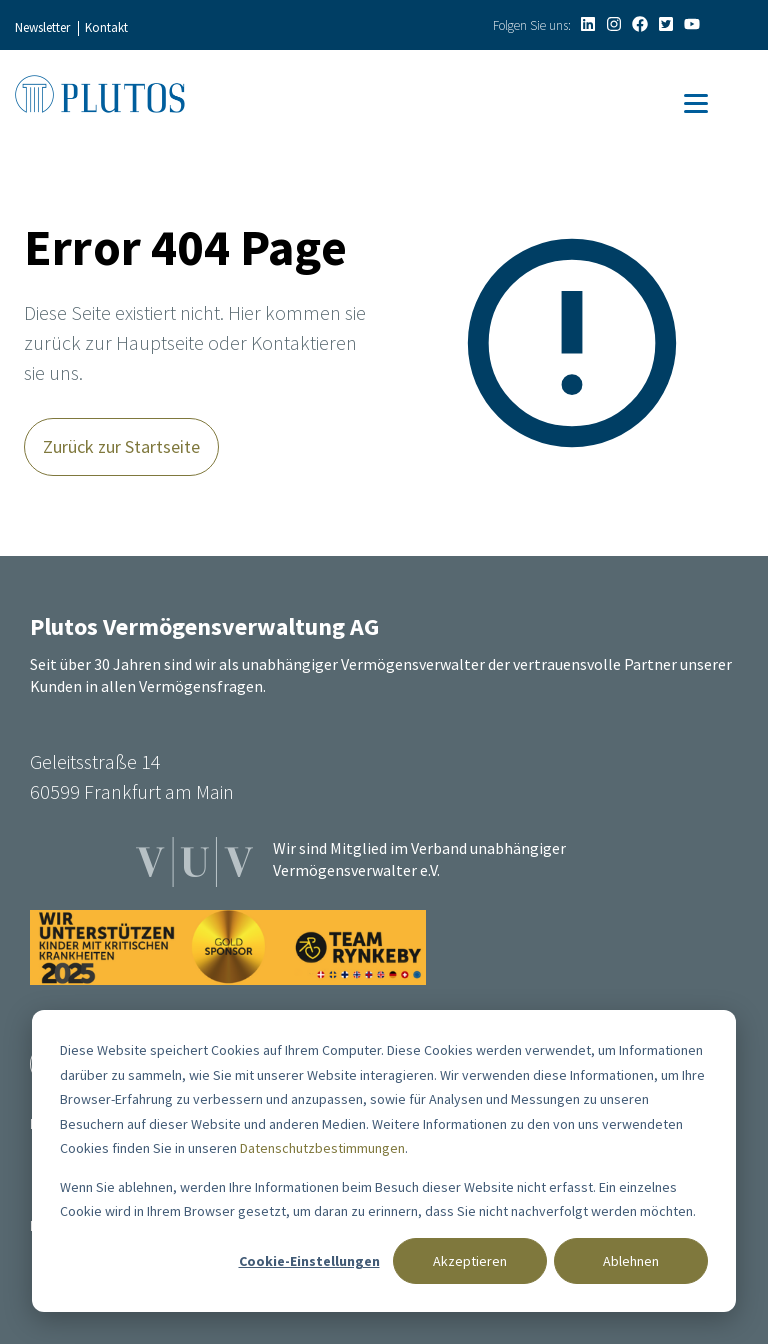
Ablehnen (631, 1261)
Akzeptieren (470, 1261)
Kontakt (106, 27)
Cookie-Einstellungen (309, 1261)
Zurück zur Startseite (121, 446)
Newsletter (42, 27)
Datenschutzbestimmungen (322, 1148)
